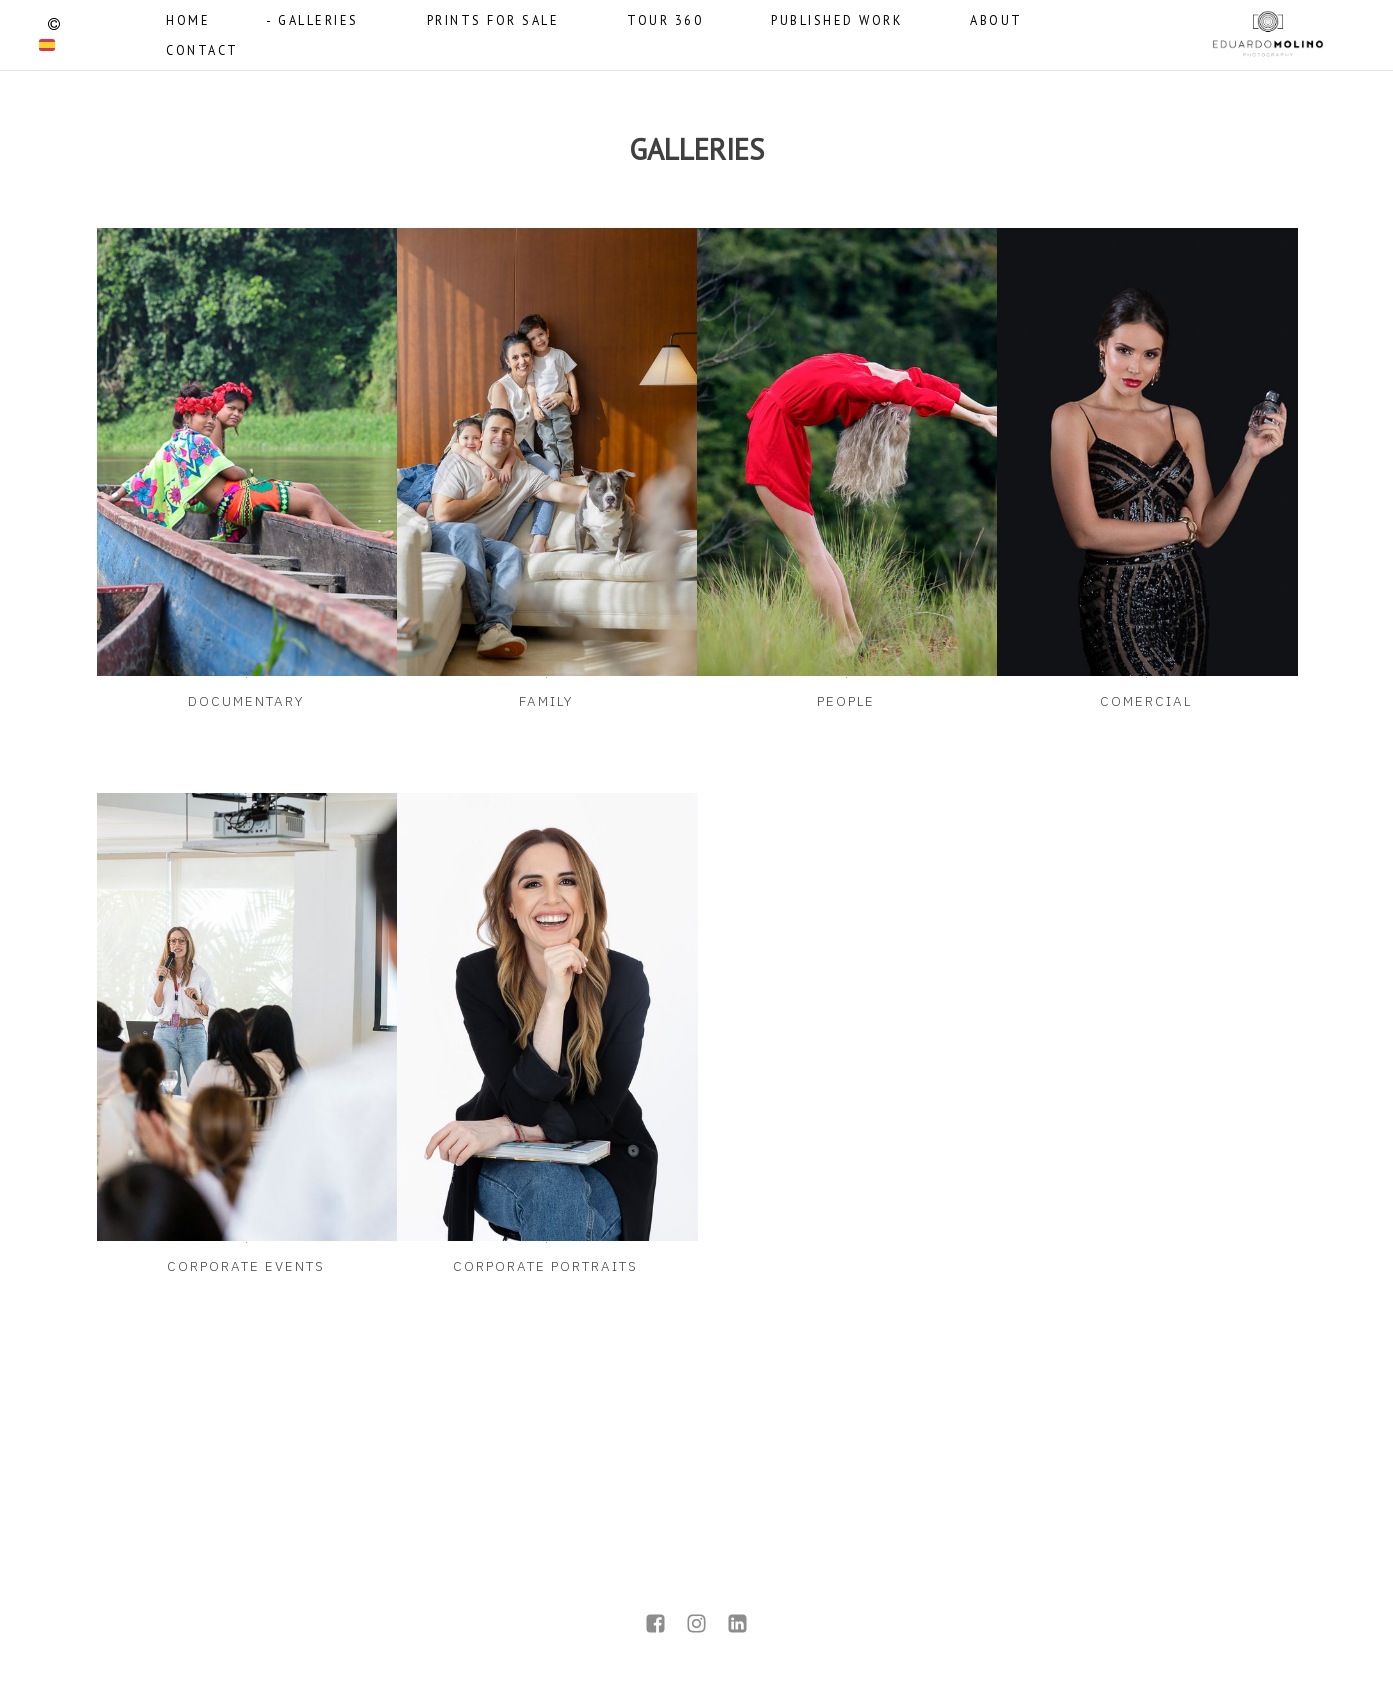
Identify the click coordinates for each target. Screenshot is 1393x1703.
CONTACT (202, 50)
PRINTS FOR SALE (493, 20)
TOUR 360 (665, 20)
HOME (188, 20)
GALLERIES (318, 20)
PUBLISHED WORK (836, 20)
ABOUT (996, 20)
